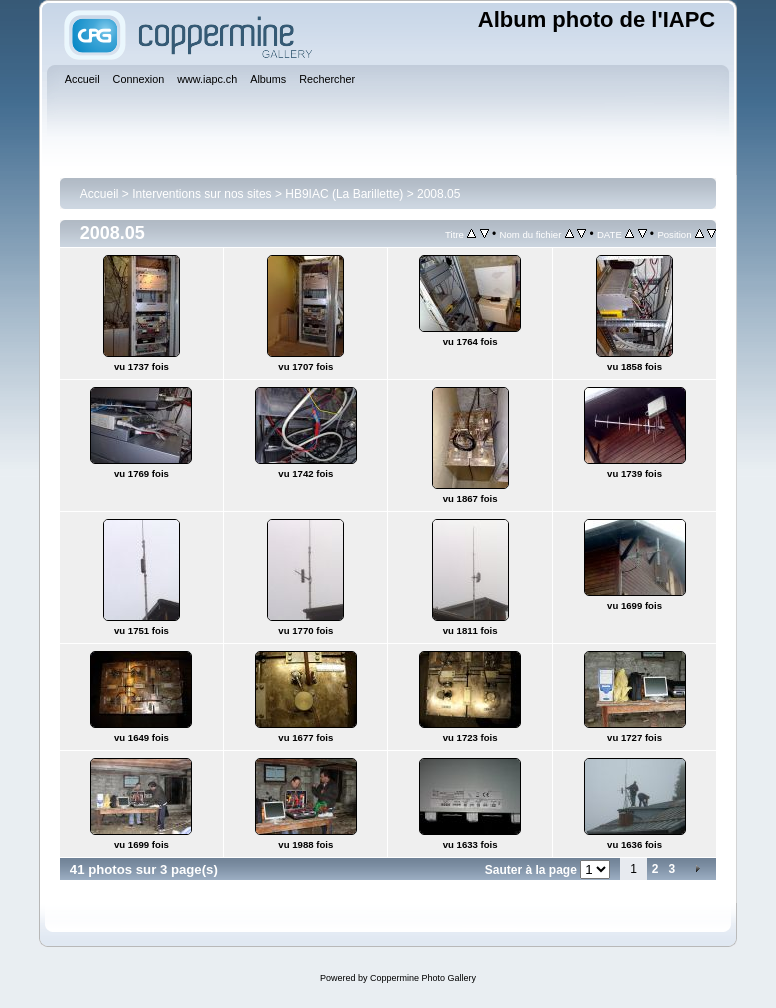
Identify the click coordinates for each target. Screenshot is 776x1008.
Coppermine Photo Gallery (423, 978)
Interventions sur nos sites (201, 194)
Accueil (99, 194)
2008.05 (438, 194)
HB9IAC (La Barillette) (344, 194)
